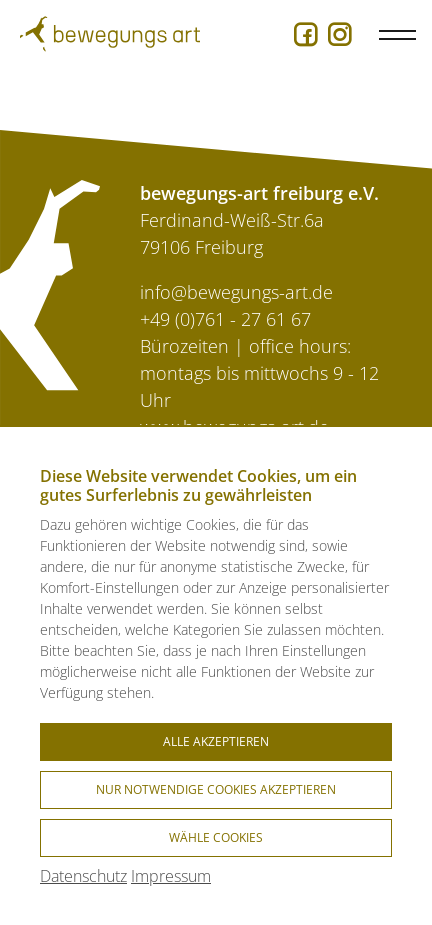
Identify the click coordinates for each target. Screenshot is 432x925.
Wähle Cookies (216, 837)
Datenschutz (83, 876)
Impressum (171, 876)
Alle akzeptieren (216, 741)
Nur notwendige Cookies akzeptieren (216, 789)
